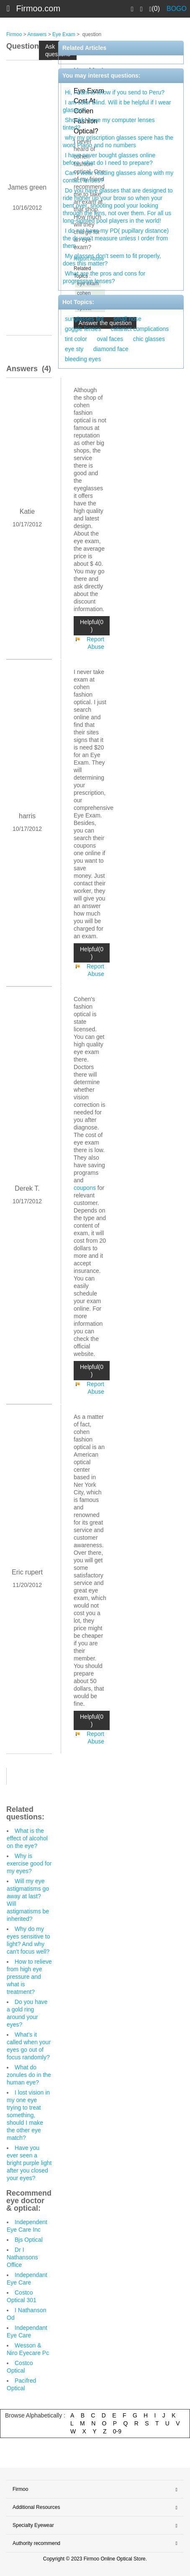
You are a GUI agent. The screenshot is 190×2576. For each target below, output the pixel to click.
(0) (154, 8)
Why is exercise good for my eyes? (29, 1863)
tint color (76, 339)
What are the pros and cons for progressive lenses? (104, 277)
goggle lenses (83, 328)
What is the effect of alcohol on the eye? (27, 1838)
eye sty (74, 349)
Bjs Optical (29, 2239)
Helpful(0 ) (91, 626)
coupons (85, 1187)
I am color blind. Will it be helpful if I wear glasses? (117, 106)
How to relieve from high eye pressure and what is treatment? (29, 1976)
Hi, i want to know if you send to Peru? (114, 92)
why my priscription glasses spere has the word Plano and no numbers (118, 141)
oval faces (110, 339)
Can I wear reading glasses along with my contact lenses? (118, 176)
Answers (36, 34)
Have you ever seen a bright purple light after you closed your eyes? (29, 2162)
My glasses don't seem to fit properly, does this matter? (112, 259)
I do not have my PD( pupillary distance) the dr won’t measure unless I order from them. (116, 238)
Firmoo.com (38, 8)
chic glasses (149, 339)
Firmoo (14, 34)
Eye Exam (63, 34)
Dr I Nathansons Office (22, 2257)
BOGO (177, 8)
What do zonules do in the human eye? (29, 2075)
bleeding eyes (83, 359)
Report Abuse (95, 643)
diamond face (110, 349)
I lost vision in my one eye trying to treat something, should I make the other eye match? (28, 2115)
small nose (127, 318)
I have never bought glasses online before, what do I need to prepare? (109, 159)
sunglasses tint (84, 318)
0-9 (117, 2431)
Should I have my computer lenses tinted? (109, 124)
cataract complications (140, 328)
